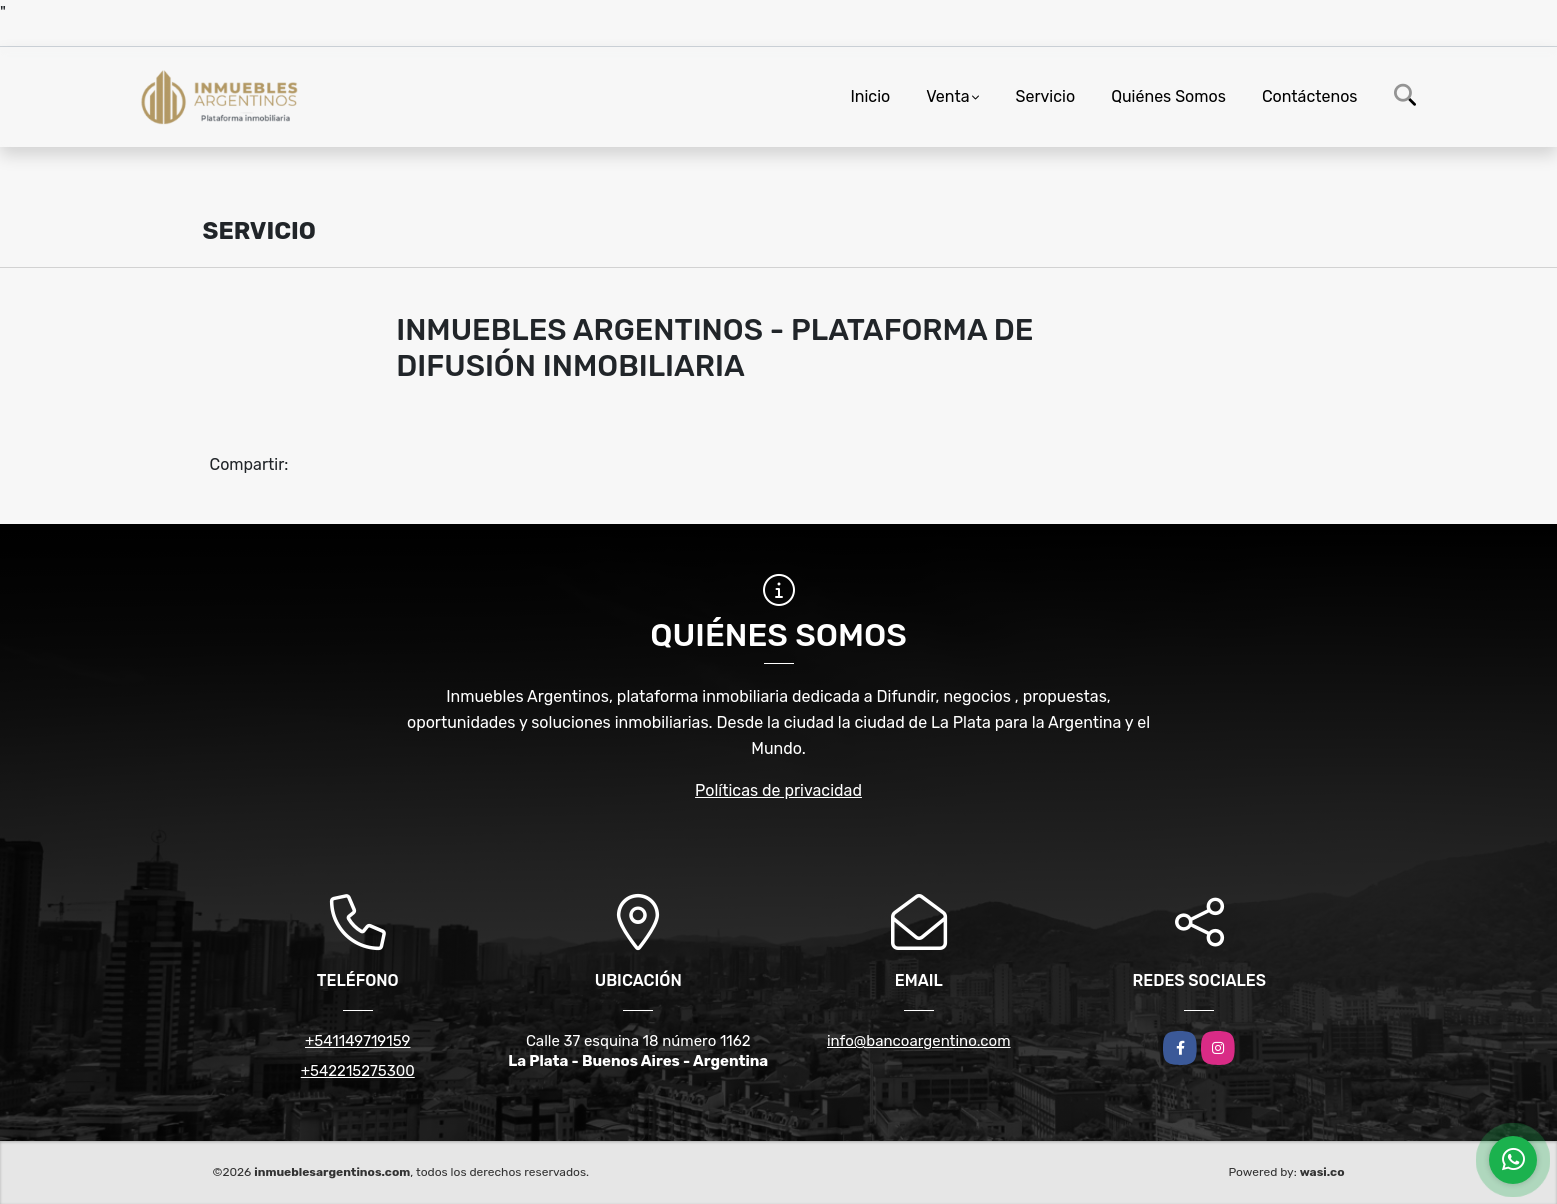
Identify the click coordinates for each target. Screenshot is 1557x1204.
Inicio (870, 96)
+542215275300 (358, 1071)
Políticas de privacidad (778, 790)
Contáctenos (1310, 96)
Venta (947, 96)
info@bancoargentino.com (919, 1041)
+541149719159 (357, 1041)
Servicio (1046, 96)
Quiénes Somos (1168, 96)
